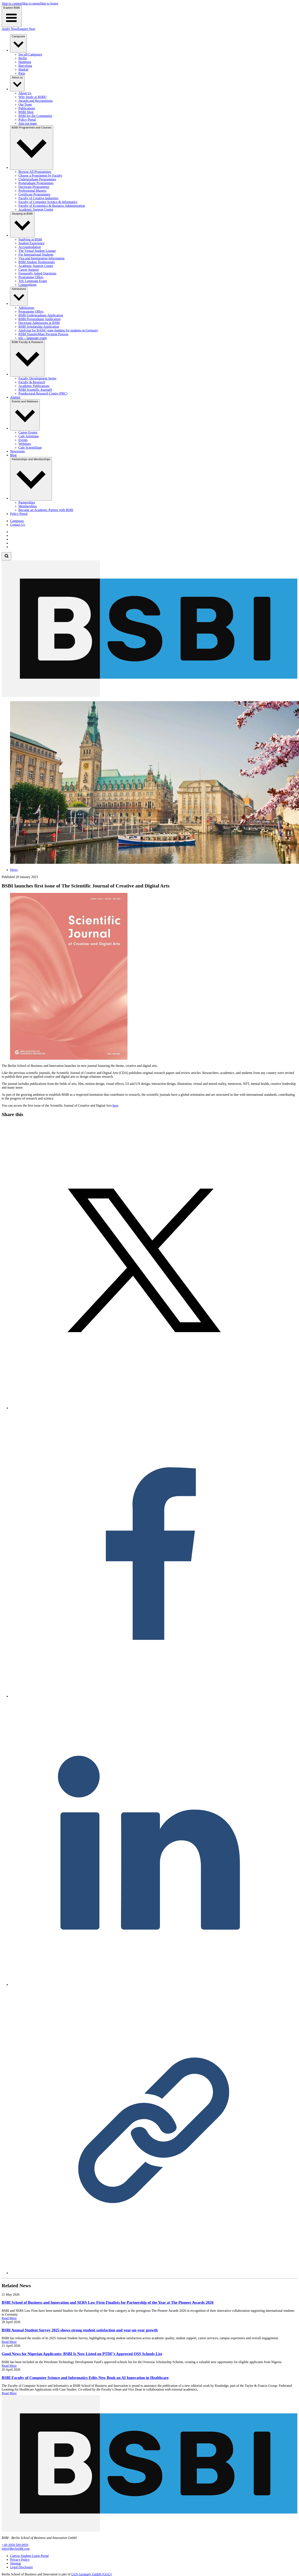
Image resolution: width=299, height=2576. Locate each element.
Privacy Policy (20, 2559)
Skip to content (12, 3)
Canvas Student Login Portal (29, 2556)
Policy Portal (18, 513)
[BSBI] (149, 2530)
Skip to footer (49, 3)
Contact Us (17, 524)
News (14, 870)
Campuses (17, 521)
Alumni (15, 397)
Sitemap (15, 2563)
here (115, 1105)
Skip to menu (31, 3)
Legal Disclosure (21, 2567)
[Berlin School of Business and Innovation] (149, 696)
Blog (13, 455)
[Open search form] (6, 556)
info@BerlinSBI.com (16, 2548)
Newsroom (17, 451)
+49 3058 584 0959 (15, 2545)
